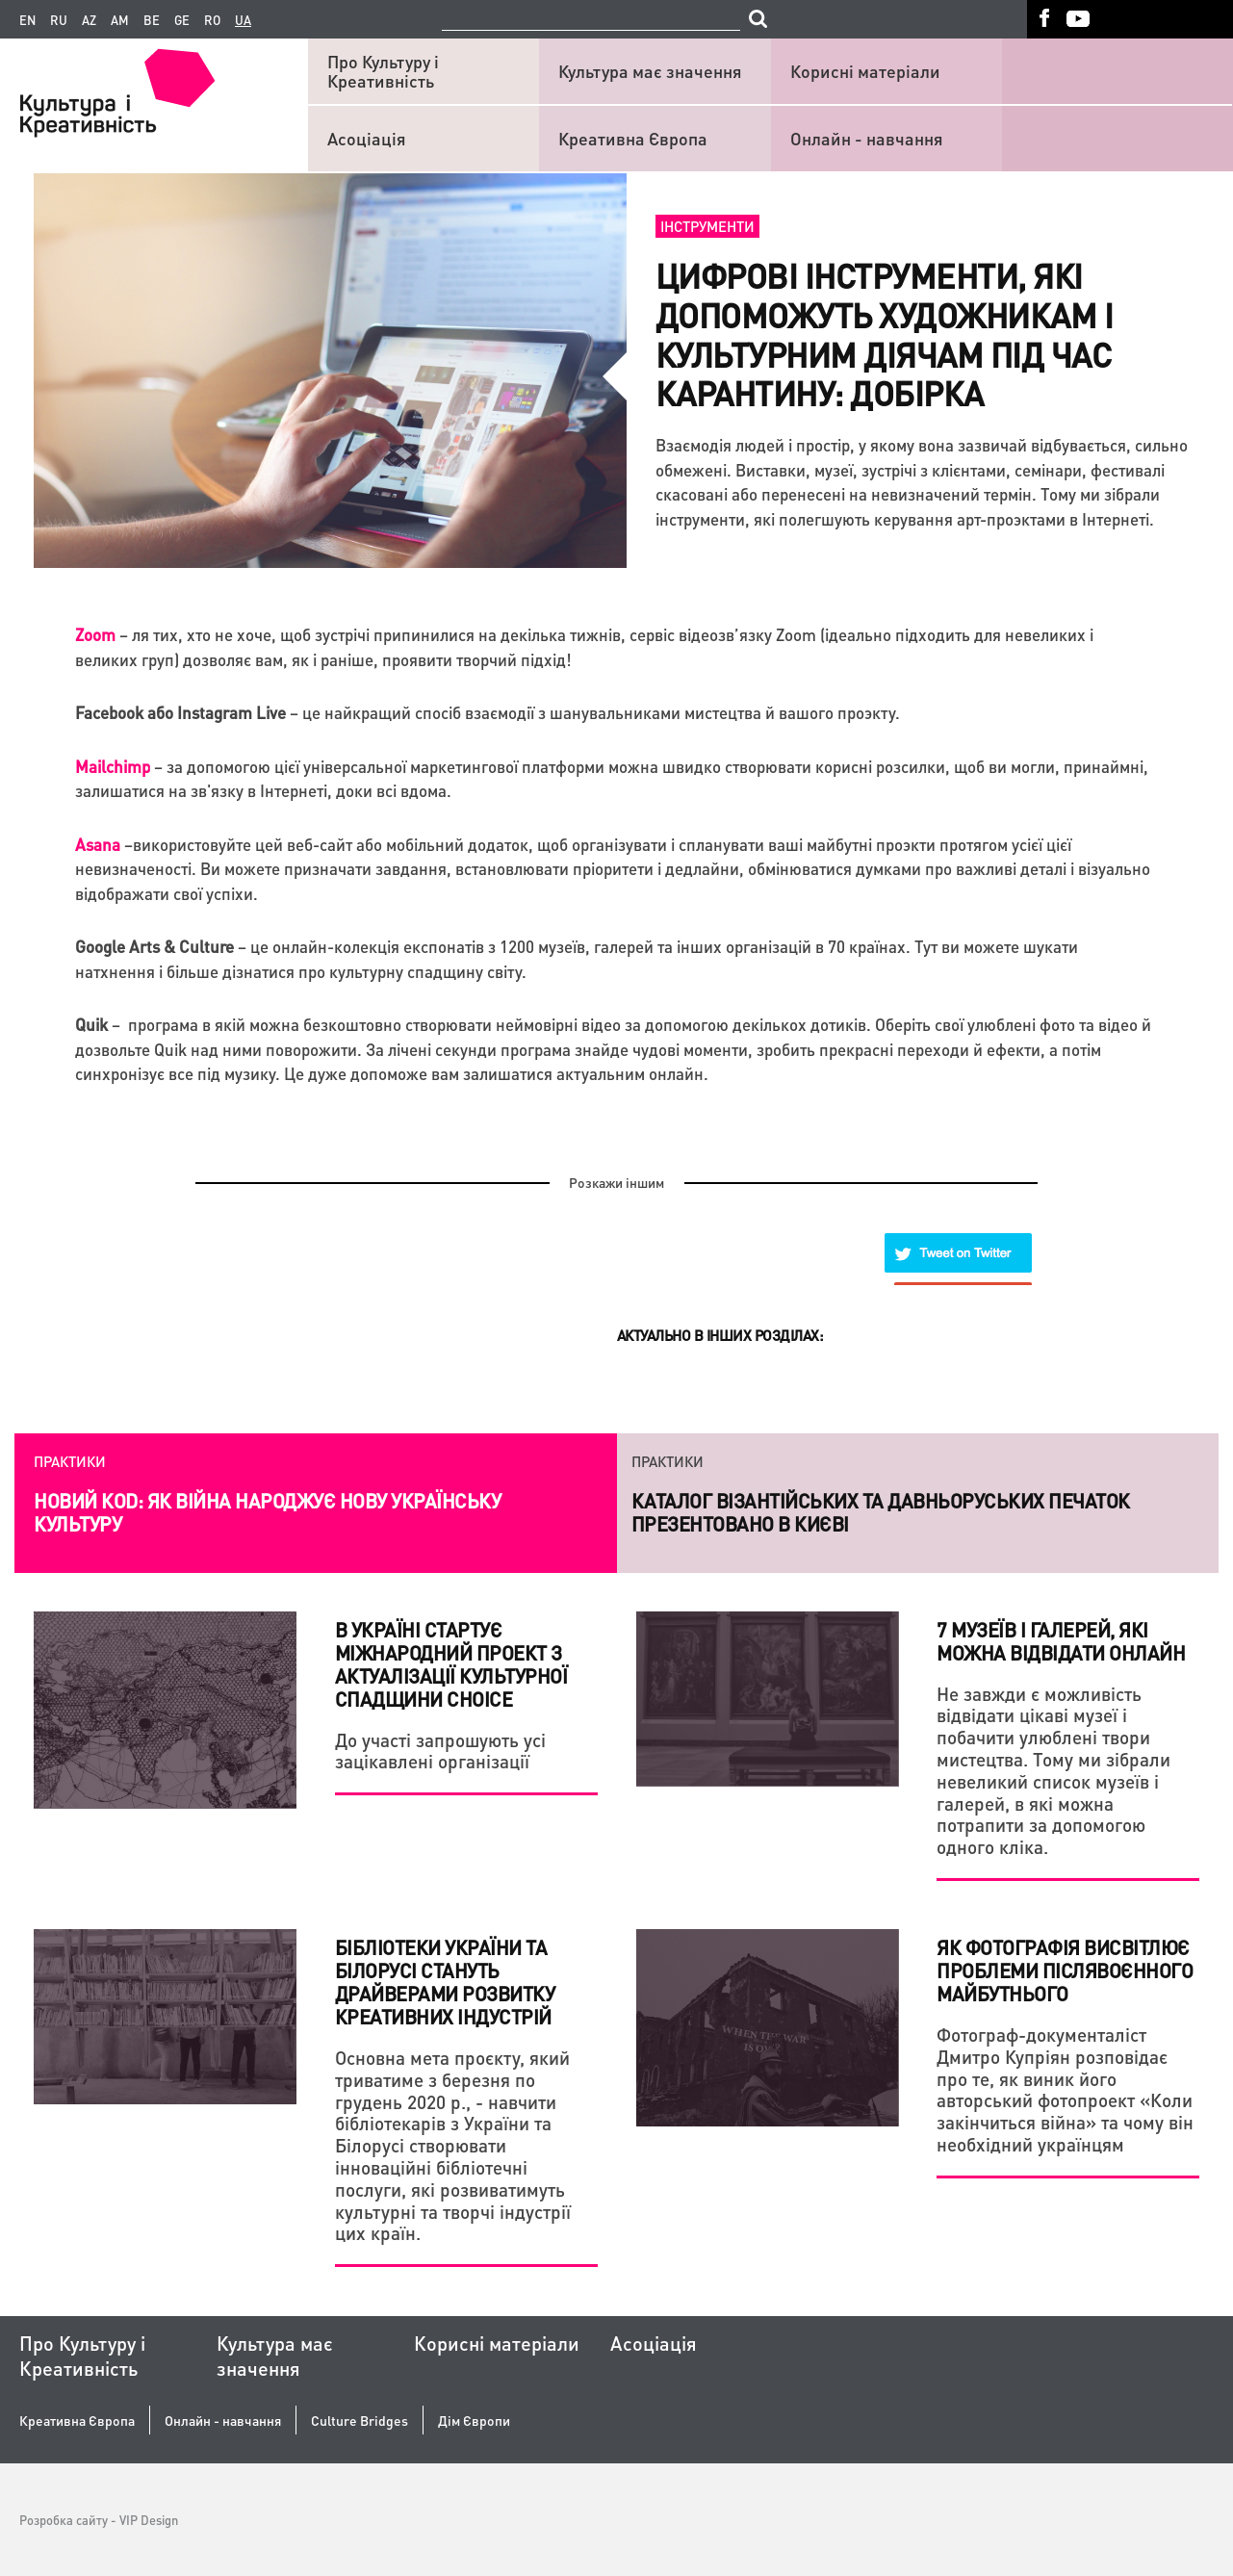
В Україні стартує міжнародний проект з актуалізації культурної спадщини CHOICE (451, 1664)
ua (243, 20)
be (151, 20)
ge (182, 20)
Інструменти (707, 226)
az (89, 20)
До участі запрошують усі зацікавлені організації (440, 1751)
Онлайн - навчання (866, 138)
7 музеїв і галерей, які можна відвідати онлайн (1061, 1641)
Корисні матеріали (865, 71)
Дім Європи (474, 2420)
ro (212, 20)
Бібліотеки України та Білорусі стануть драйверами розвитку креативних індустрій (445, 1982)
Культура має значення (650, 71)
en (27, 20)
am (120, 20)
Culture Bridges (359, 2420)
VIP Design (148, 2520)
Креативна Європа (632, 138)
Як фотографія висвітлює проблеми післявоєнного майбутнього (1065, 1970)
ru (58, 20)
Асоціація (366, 138)
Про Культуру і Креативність (383, 70)
